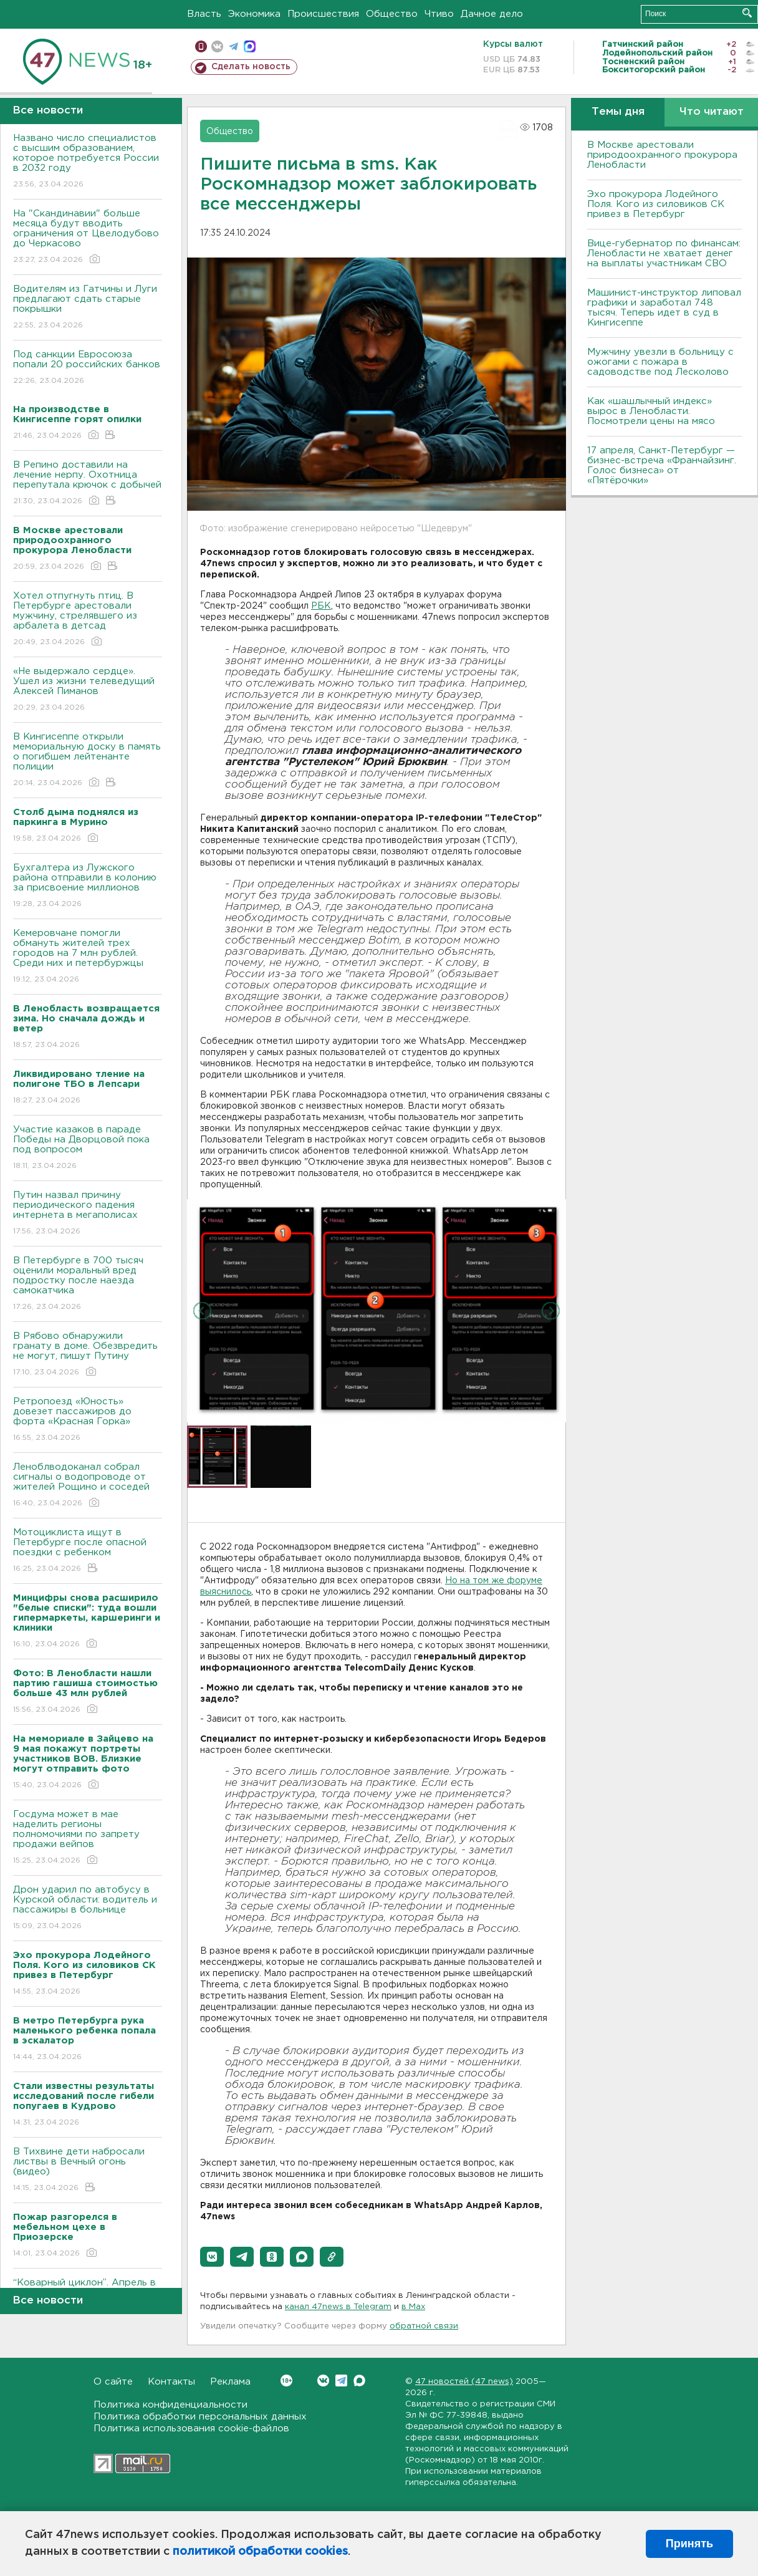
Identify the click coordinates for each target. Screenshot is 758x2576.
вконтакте (217, 46)
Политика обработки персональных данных (200, 2417)
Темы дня (618, 112)
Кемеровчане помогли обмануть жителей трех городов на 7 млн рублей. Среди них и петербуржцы (87, 957)
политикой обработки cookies (260, 2552)
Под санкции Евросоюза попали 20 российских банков (87, 368)
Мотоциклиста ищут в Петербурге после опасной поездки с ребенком (87, 1551)
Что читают (711, 112)
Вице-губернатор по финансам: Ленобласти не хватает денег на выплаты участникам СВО (664, 253)
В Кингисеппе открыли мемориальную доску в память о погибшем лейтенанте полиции (87, 760)
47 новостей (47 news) (464, 2381)
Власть (204, 14)
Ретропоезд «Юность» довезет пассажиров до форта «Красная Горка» (87, 1420)
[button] (212, 2257)
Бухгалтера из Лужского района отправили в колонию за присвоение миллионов (87, 886)
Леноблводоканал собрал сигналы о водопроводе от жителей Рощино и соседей (87, 1485)
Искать (747, 12)
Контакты (171, 2382)
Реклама (230, 2382)
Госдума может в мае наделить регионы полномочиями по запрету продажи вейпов (87, 1838)
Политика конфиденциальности (170, 2405)
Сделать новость (250, 66)
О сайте (113, 2382)
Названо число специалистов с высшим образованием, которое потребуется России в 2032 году (87, 162)
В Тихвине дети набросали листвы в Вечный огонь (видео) (87, 2170)
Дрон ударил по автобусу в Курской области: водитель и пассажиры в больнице (87, 1908)
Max (359, 2380)
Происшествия (323, 14)
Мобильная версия (201, 46)
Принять (689, 2543)
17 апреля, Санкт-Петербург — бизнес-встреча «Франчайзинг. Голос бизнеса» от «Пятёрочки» (661, 465)
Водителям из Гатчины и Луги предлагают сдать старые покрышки (87, 307)
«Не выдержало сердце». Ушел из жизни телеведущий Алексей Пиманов (87, 690)
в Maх (413, 2306)
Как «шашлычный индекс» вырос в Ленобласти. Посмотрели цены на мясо (652, 411)
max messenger (250, 46)
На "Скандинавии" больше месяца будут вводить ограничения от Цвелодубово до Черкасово (87, 237)
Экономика (254, 14)
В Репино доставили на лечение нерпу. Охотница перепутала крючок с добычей (87, 483)
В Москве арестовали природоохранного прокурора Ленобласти (662, 155)
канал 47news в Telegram (338, 2306)
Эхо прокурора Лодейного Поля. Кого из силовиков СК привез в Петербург (655, 204)
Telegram (341, 2380)
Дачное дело (492, 14)
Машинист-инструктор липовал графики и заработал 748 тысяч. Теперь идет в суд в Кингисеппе (664, 308)
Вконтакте (286, 2380)
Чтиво (439, 14)
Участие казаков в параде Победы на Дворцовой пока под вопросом (87, 1148)
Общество (392, 14)
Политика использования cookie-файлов (191, 2428)
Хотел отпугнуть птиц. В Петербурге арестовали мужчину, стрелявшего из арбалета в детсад (87, 619)
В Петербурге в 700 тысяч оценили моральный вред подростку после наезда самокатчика (87, 1284)
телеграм (233, 46)
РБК (321, 606)
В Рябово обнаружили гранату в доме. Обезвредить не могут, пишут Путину (87, 1354)
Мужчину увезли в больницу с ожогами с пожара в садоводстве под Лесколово (660, 362)
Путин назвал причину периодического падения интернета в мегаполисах (87, 1214)
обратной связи (424, 2326)
